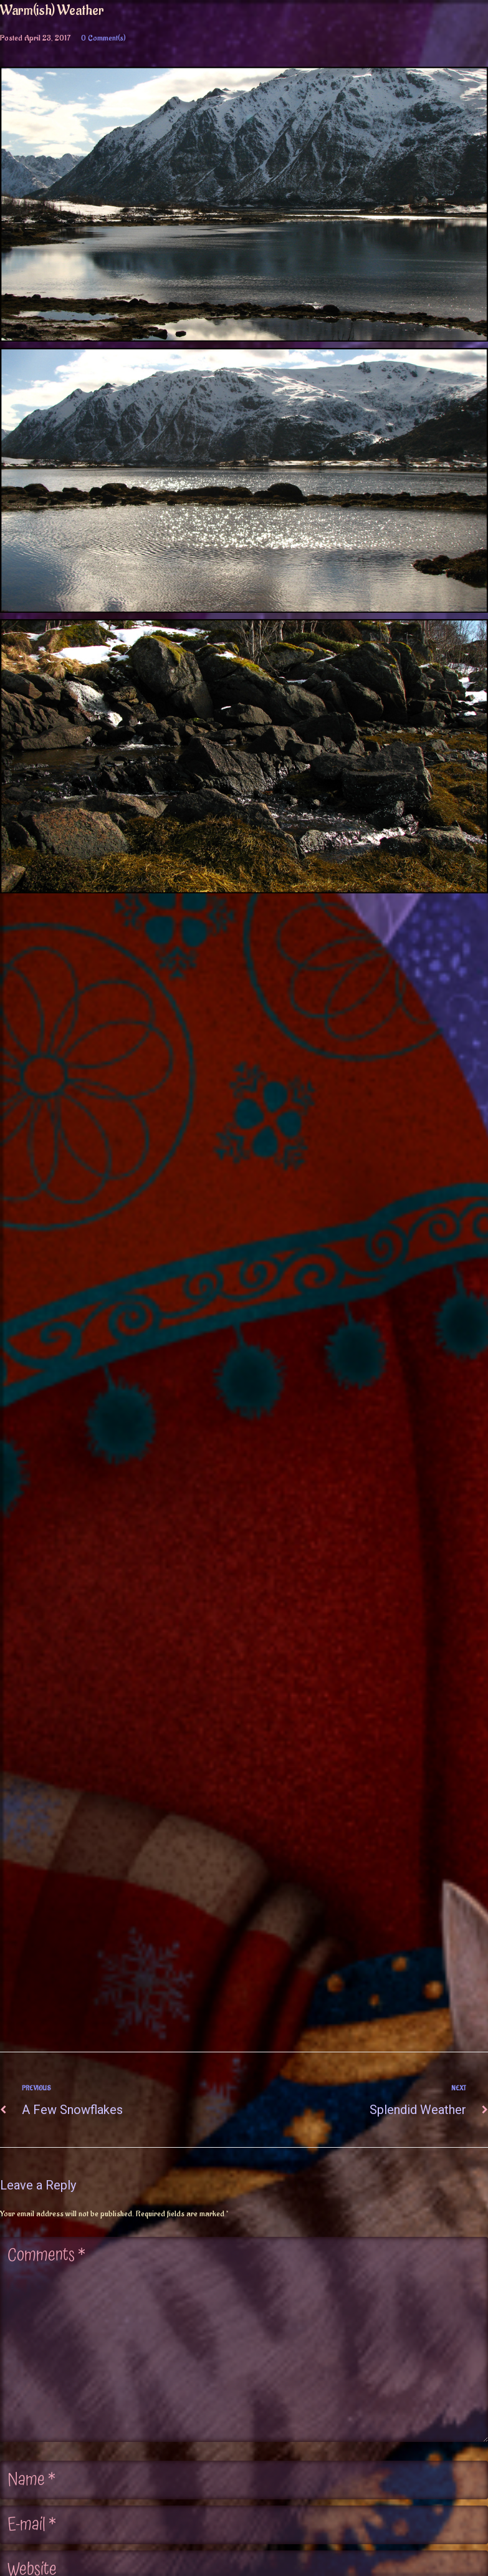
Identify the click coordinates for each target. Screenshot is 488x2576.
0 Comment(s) (103, 37)
